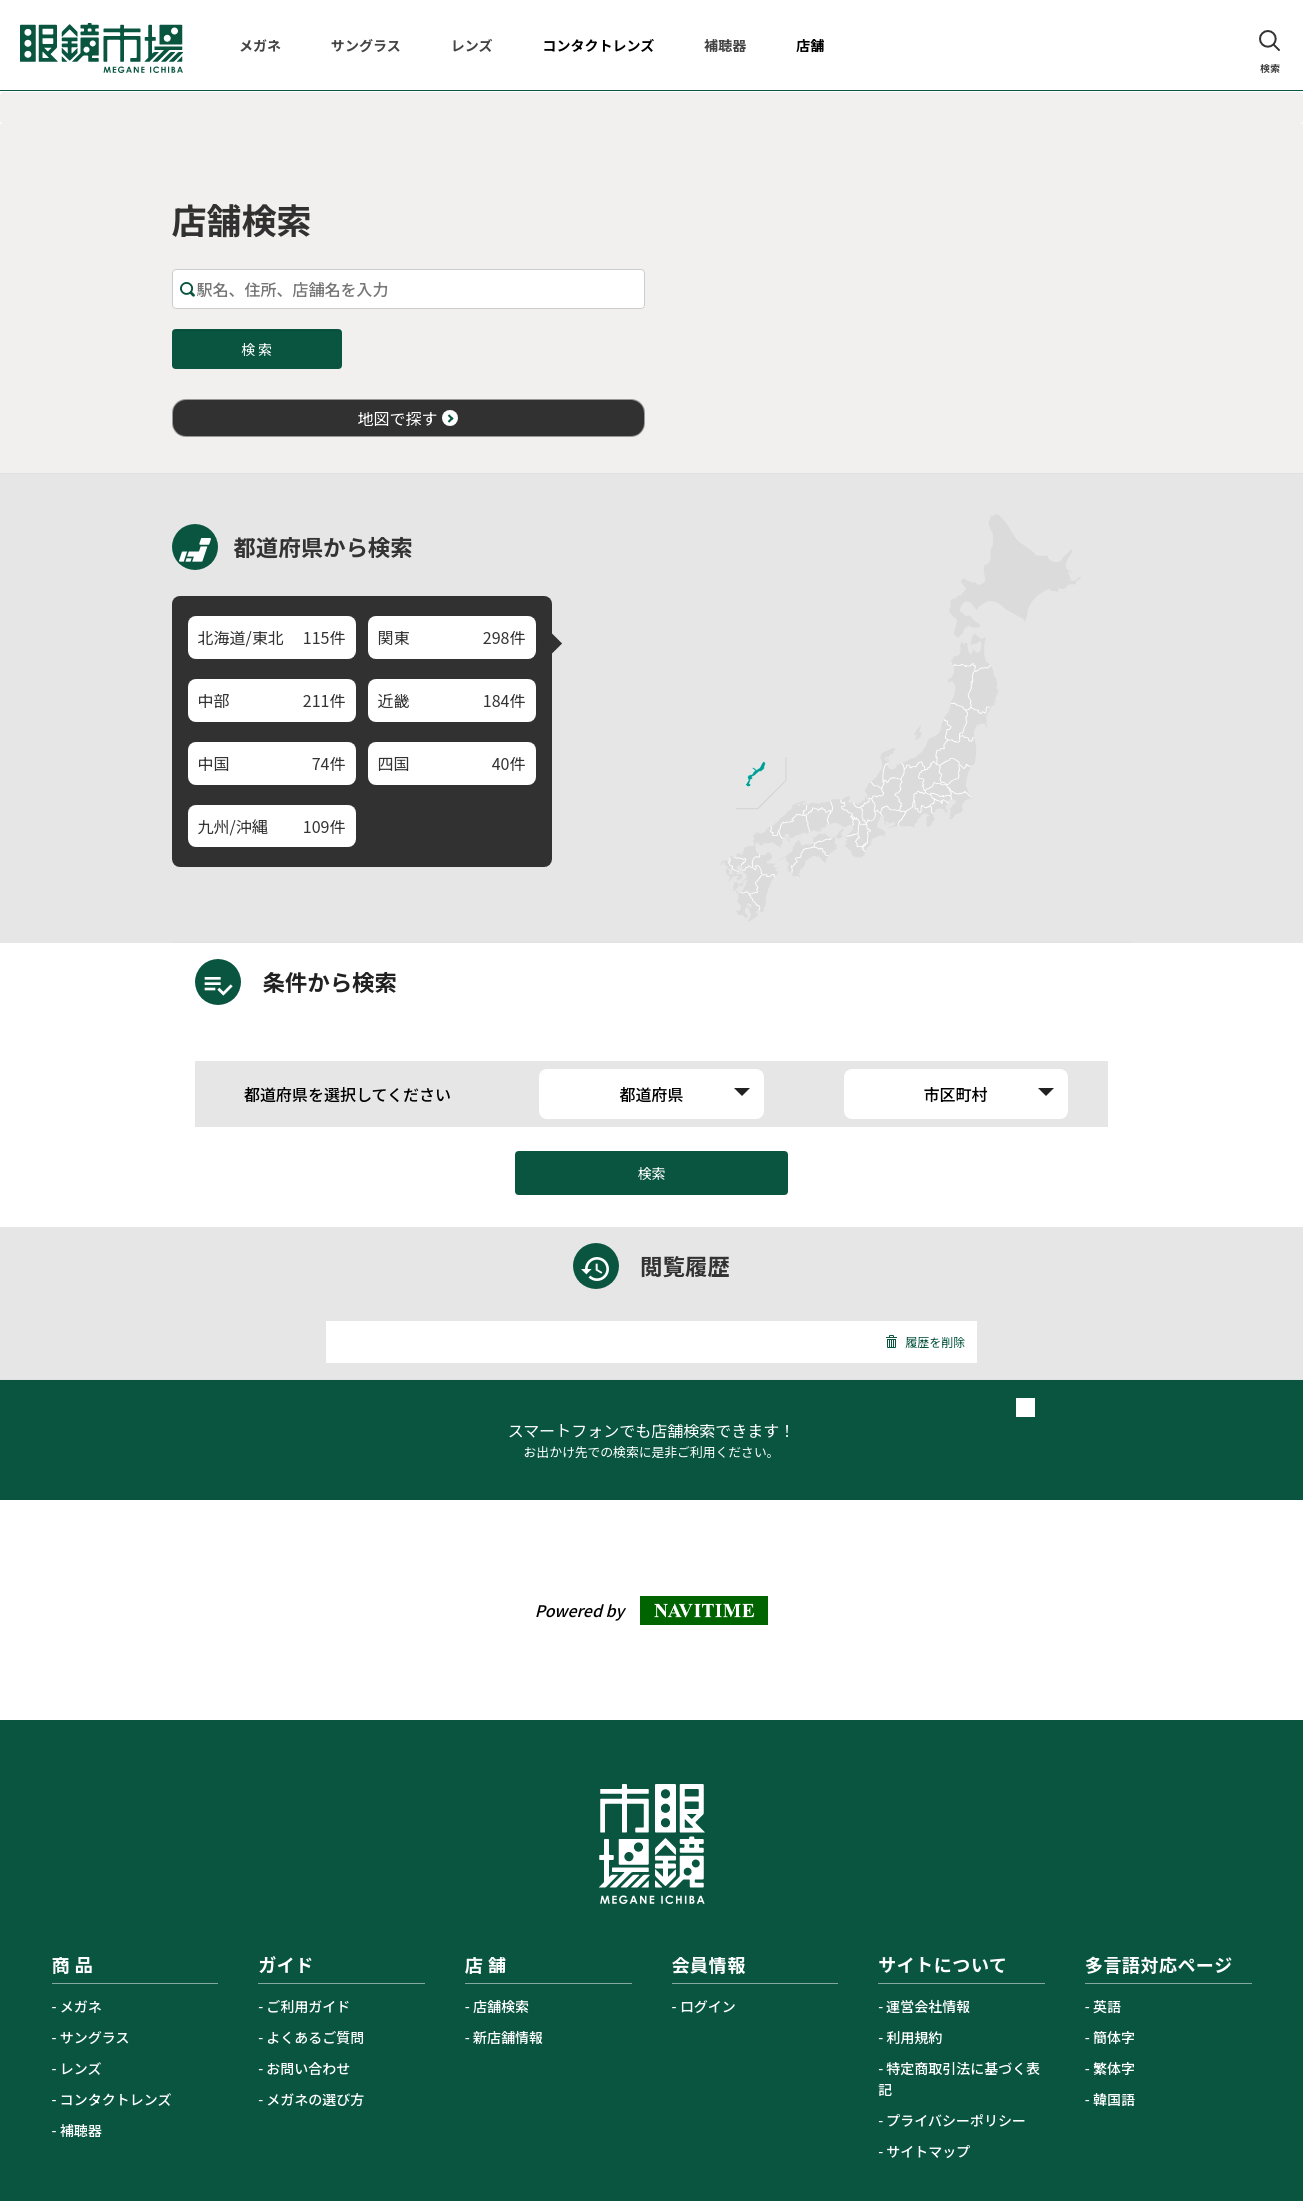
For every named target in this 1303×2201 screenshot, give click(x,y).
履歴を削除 (925, 1341)
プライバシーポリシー (956, 2120)
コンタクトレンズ (116, 2099)
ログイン (708, 2006)
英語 (1107, 2006)
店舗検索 (501, 2006)
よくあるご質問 (315, 2037)
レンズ (81, 2068)
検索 (652, 1173)
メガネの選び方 (315, 2099)
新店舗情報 (508, 2037)
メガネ (81, 2006)
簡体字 (1114, 2037)
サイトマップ (928, 2151)
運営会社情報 (928, 2006)
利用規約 (914, 2037)
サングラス (95, 2037)
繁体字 (1114, 2068)
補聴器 (81, 2130)
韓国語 (1114, 2099)
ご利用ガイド (308, 2006)
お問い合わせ (308, 2068)
